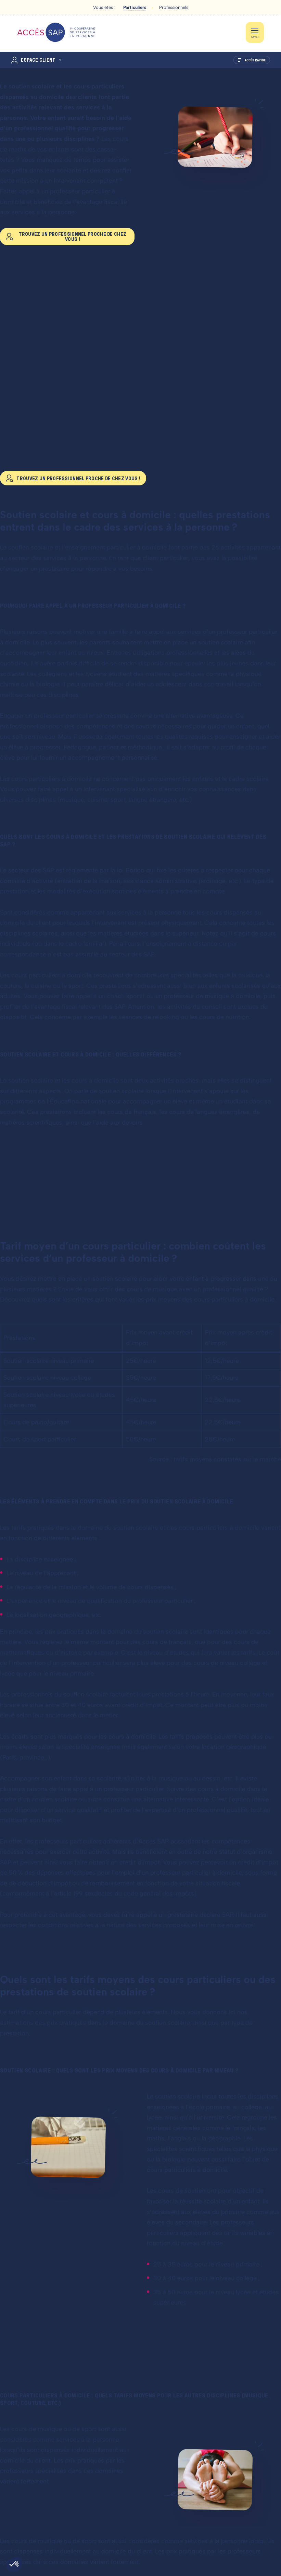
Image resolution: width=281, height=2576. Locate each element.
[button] (14, 2564)
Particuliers (134, 7)
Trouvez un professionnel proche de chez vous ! (73, 236)
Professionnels (173, 7)
